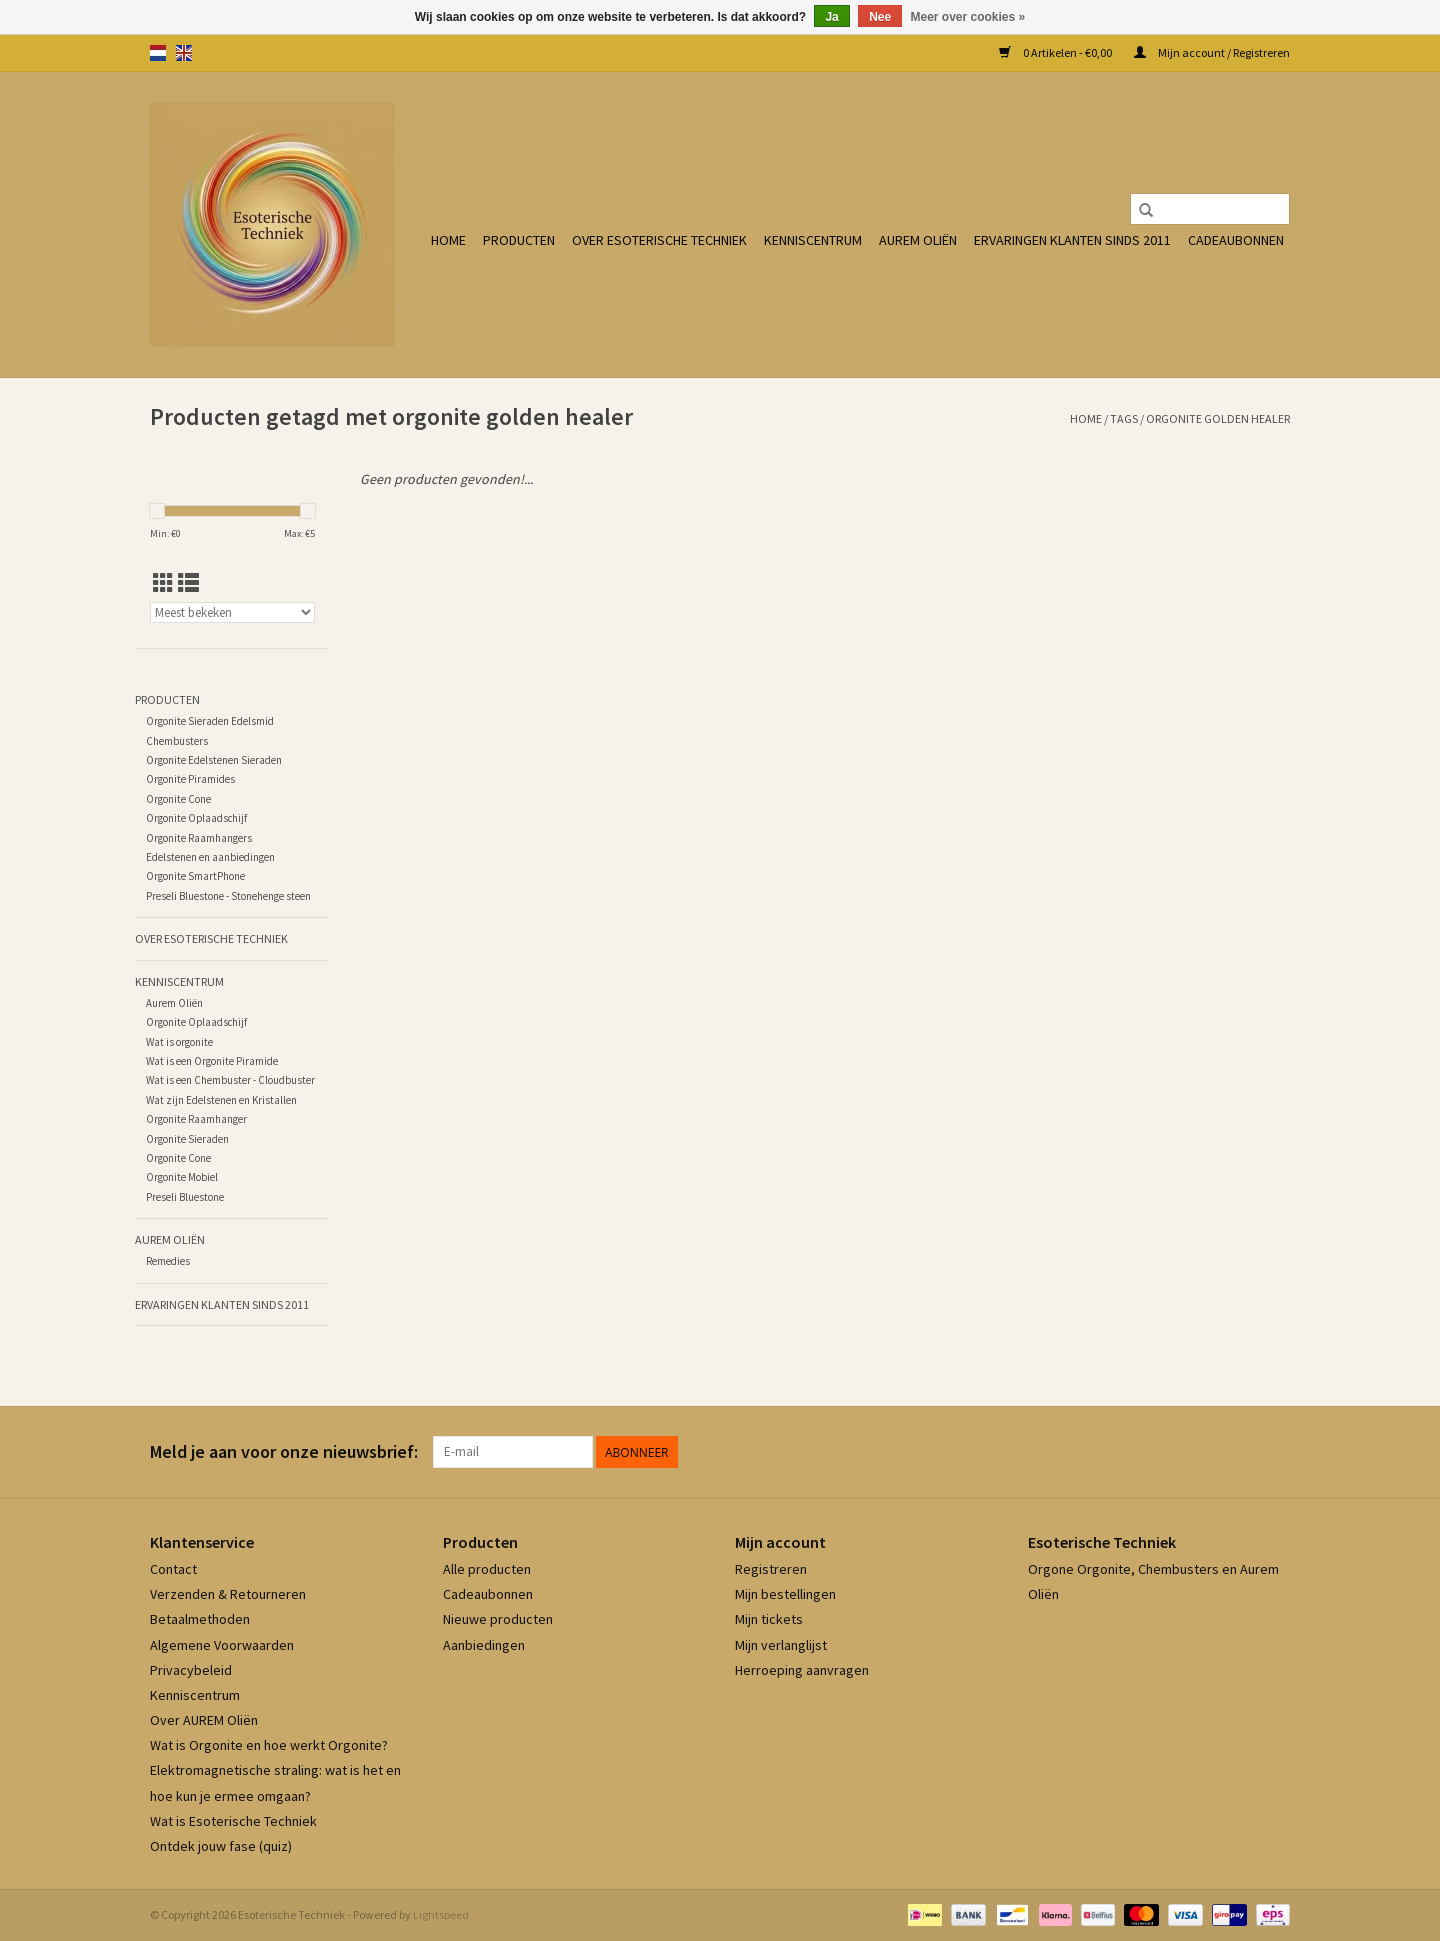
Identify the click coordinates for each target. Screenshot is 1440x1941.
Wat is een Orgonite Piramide (212, 1061)
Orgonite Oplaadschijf (196, 818)
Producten (519, 240)
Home (448, 240)
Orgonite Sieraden (187, 1139)
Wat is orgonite (179, 1042)
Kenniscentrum (813, 240)
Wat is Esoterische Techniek (233, 1821)
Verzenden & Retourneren (228, 1594)
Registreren (771, 1569)
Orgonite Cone (178, 799)
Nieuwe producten (498, 1619)
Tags (1124, 418)
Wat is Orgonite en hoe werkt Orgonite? (269, 1745)
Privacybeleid (191, 1670)
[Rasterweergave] (163, 583)
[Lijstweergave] (188, 583)
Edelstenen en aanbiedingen (210, 857)
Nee (880, 17)
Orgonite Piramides (190, 779)
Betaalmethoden (200, 1619)
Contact (173, 1569)
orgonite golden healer (1218, 418)
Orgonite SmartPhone (195, 876)
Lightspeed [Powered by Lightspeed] (441, 1914)
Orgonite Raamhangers (199, 838)
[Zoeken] (1210, 209)
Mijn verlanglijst (781, 1645)
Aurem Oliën (918, 240)
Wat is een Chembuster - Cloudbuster (230, 1080)
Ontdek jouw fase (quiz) (221, 1846)
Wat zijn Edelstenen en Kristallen (221, 1100)
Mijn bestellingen (785, 1594)
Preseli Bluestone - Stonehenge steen (228, 896)
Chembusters (177, 741)
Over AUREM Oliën (204, 1720)
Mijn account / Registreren (1212, 52)
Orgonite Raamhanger (196, 1119)
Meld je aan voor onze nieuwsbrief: (284, 1451)
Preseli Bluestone (185, 1197)
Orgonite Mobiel (182, 1177)
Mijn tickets (769, 1619)
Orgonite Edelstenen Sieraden (214, 760)
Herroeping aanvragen (802, 1670)
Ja (831, 17)
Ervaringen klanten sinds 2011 (1072, 240)
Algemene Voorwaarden (222, 1645)
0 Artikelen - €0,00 (1056, 52)
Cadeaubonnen (1236, 240)
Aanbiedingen (484, 1645)
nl (158, 53)
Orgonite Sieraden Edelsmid (210, 721)
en (184, 53)
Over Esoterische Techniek (659, 240)
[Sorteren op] (232, 612)
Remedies (168, 1261)
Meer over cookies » (968, 17)
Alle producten (487, 1569)
